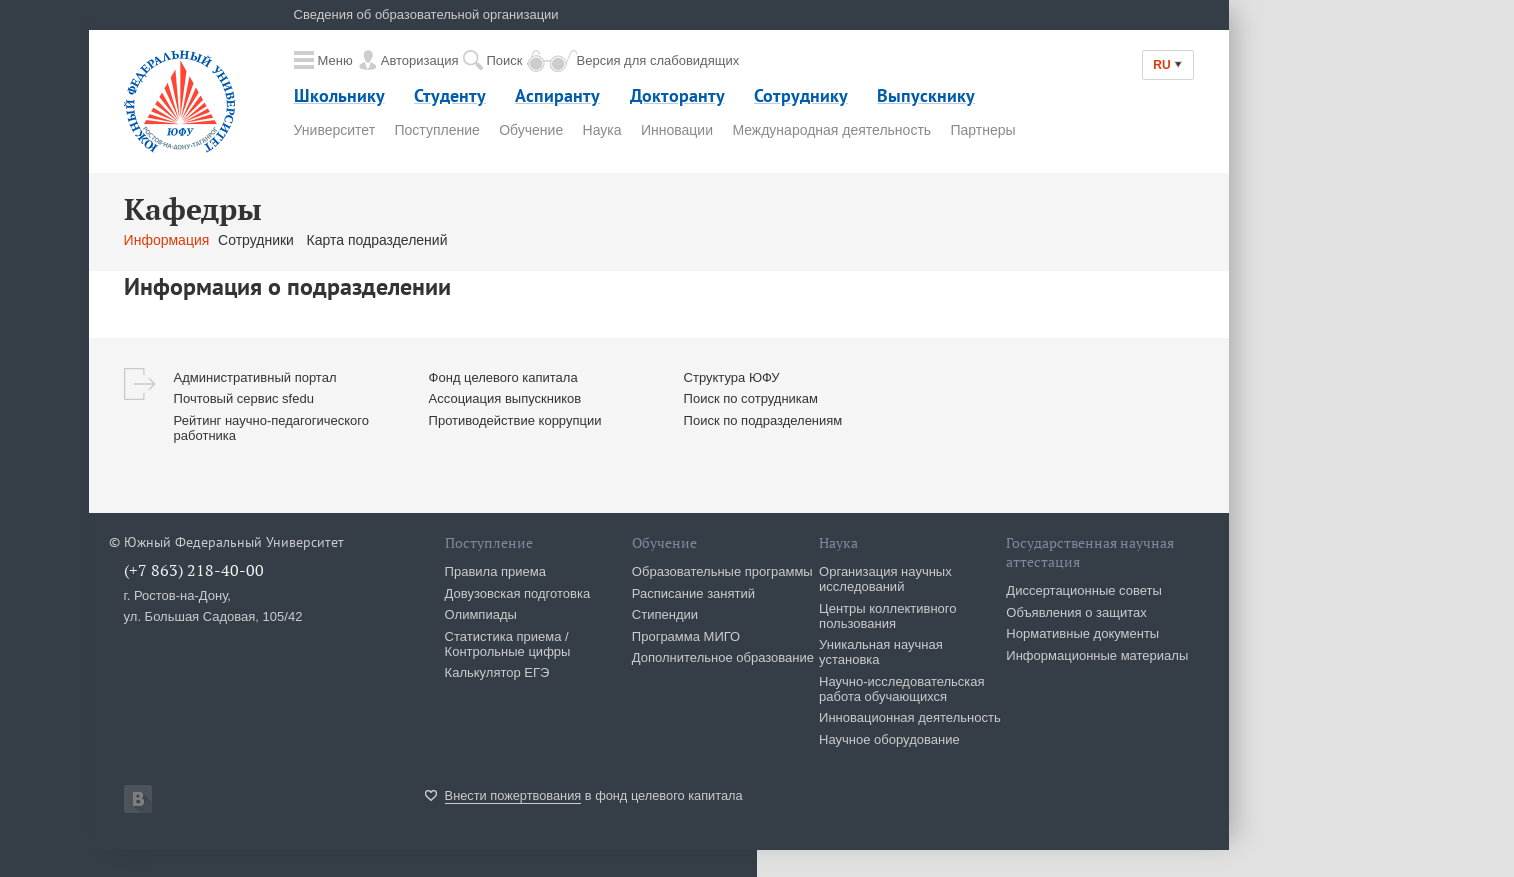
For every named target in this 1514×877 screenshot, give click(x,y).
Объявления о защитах (1076, 612)
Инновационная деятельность (910, 717)
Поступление (436, 130)
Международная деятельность (831, 130)
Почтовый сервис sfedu (244, 398)
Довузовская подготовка (518, 593)
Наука (602, 130)
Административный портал (255, 377)
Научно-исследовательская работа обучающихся (902, 689)
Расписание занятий (693, 593)
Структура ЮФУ (732, 377)
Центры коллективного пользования (887, 616)
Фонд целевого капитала (503, 377)
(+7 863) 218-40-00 (194, 570)
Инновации (677, 130)
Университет (334, 130)
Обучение (531, 130)
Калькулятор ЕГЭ (497, 672)
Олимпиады (481, 614)
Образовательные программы (722, 571)
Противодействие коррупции (515, 420)
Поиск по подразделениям (763, 420)
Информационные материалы (1097, 655)
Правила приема (495, 571)
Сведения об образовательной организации (426, 14)
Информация (167, 240)
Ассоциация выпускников (505, 398)
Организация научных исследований (885, 579)
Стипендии (665, 614)
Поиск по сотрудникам (751, 398)
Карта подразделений (377, 240)
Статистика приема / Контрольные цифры (508, 644)
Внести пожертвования (513, 795)
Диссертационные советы (1084, 590)
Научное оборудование (889, 739)
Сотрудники (258, 240)
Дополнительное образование (723, 657)
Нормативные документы (1082, 633)
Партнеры (983, 130)
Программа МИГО (686, 636)
